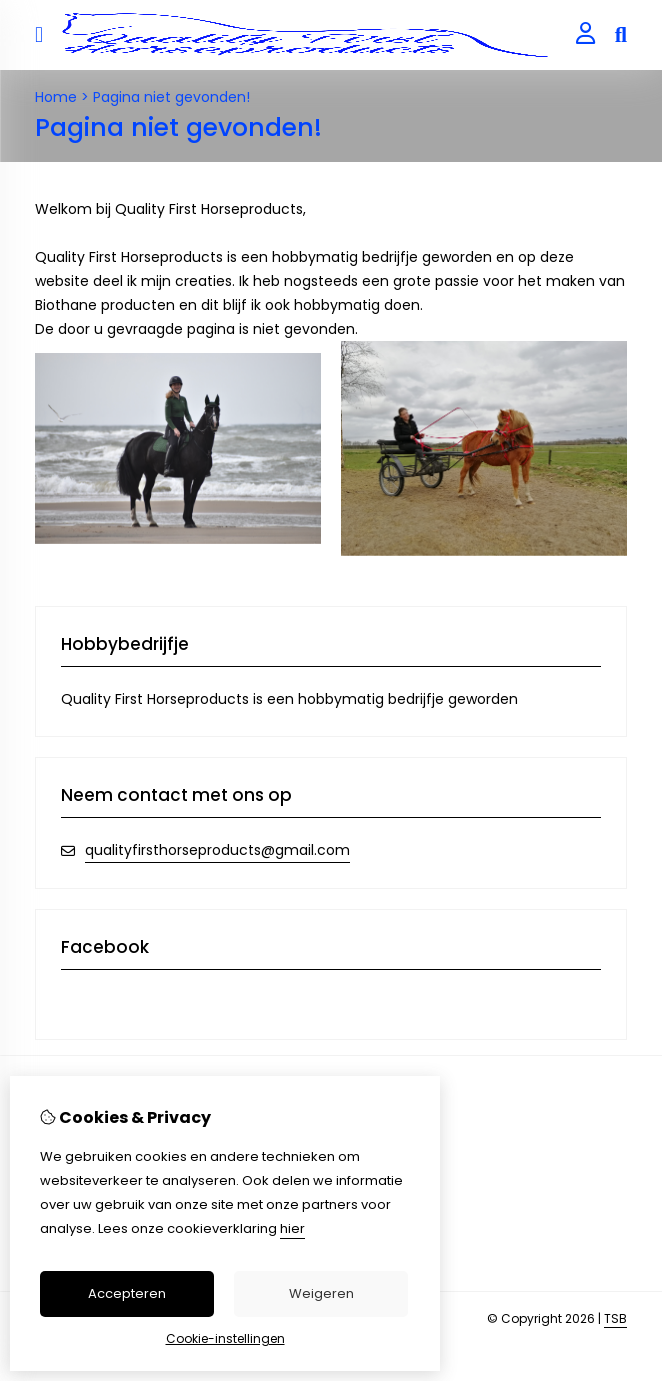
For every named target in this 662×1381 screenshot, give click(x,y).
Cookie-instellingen (225, 1338)
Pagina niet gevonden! (171, 97)
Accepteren (127, 1293)
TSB (615, 1318)
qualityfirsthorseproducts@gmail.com (217, 850)
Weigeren (321, 1293)
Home (56, 97)
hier (292, 1228)
